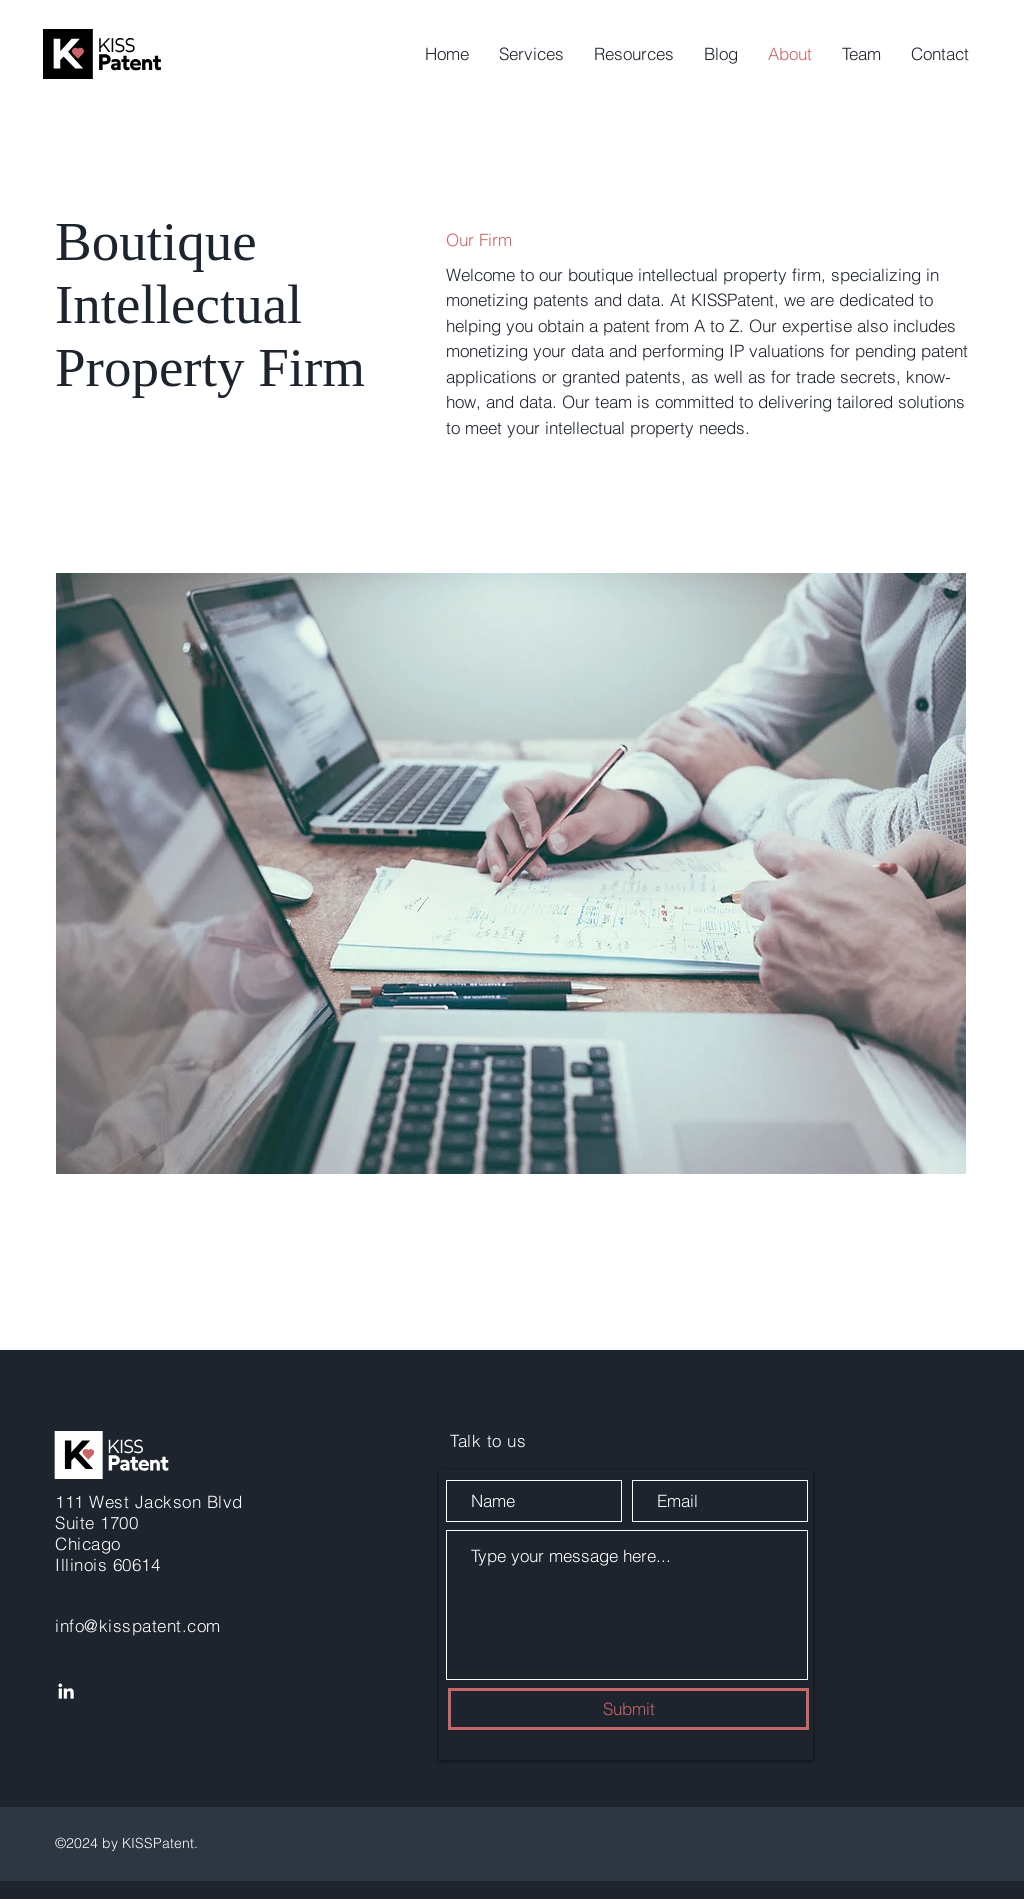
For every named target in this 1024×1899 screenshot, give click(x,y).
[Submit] (628, 1709)
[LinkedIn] (66, 1691)
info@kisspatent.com (138, 1625)
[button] (531, 54)
